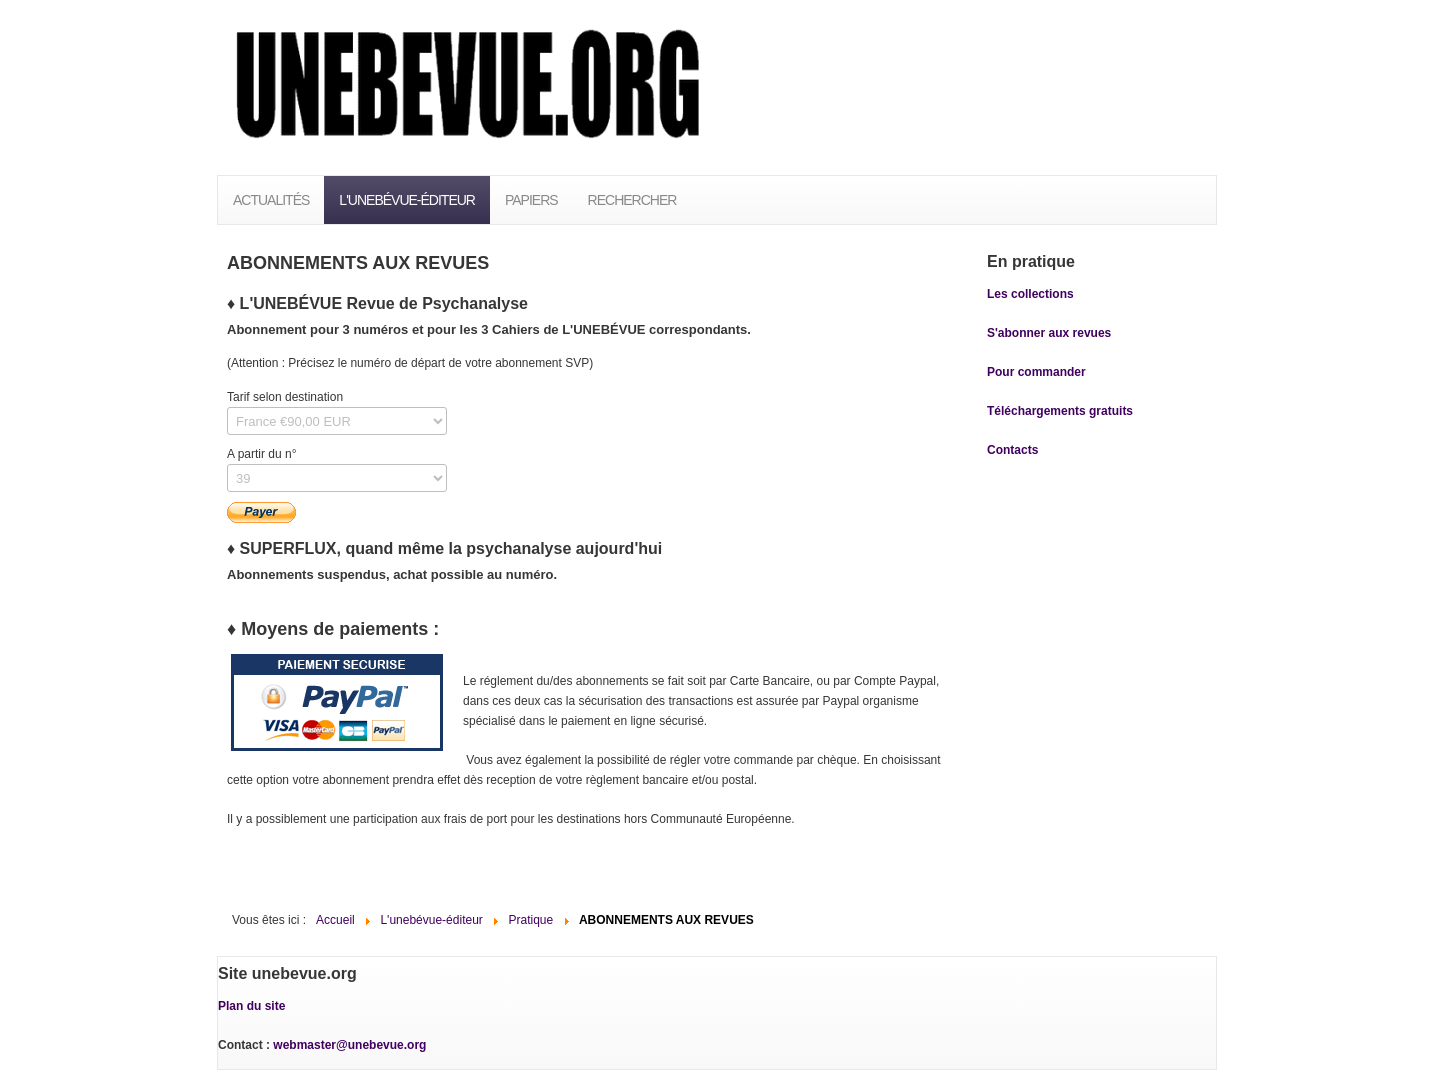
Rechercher (632, 200)
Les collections (1030, 294)
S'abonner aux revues (1049, 333)
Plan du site (251, 1006)
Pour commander (1036, 372)
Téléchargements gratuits (1060, 411)
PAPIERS (531, 200)
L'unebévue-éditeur (407, 200)
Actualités (271, 200)
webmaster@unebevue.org (349, 1045)
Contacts (1012, 450)
